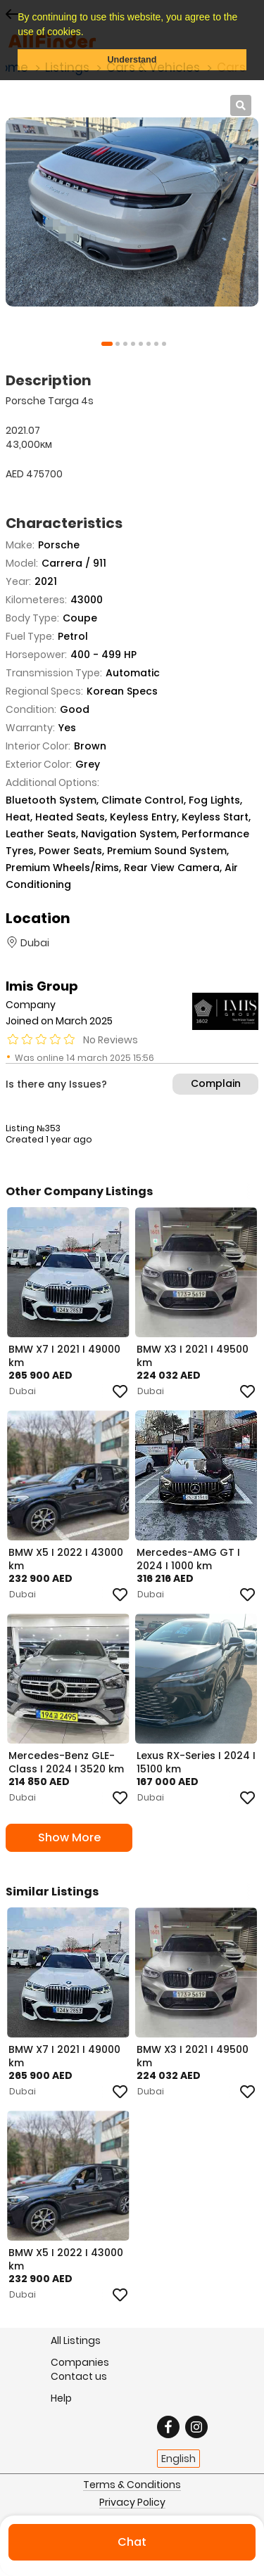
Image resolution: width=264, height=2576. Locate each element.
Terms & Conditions (132, 2485)
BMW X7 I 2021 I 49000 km (64, 1355)
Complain (216, 1083)
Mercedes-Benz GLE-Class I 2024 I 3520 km (66, 1762)
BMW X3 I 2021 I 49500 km (193, 1355)
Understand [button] (132, 60)
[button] (88, 33)
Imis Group (42, 986)
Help (61, 2397)
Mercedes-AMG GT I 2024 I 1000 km (188, 1558)
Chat (132, 2542)
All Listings (76, 2340)
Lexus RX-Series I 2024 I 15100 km (196, 1762)
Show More (69, 1837)
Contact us (79, 2376)
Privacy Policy (132, 2503)
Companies (80, 2362)
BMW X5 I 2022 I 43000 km (65, 1558)
